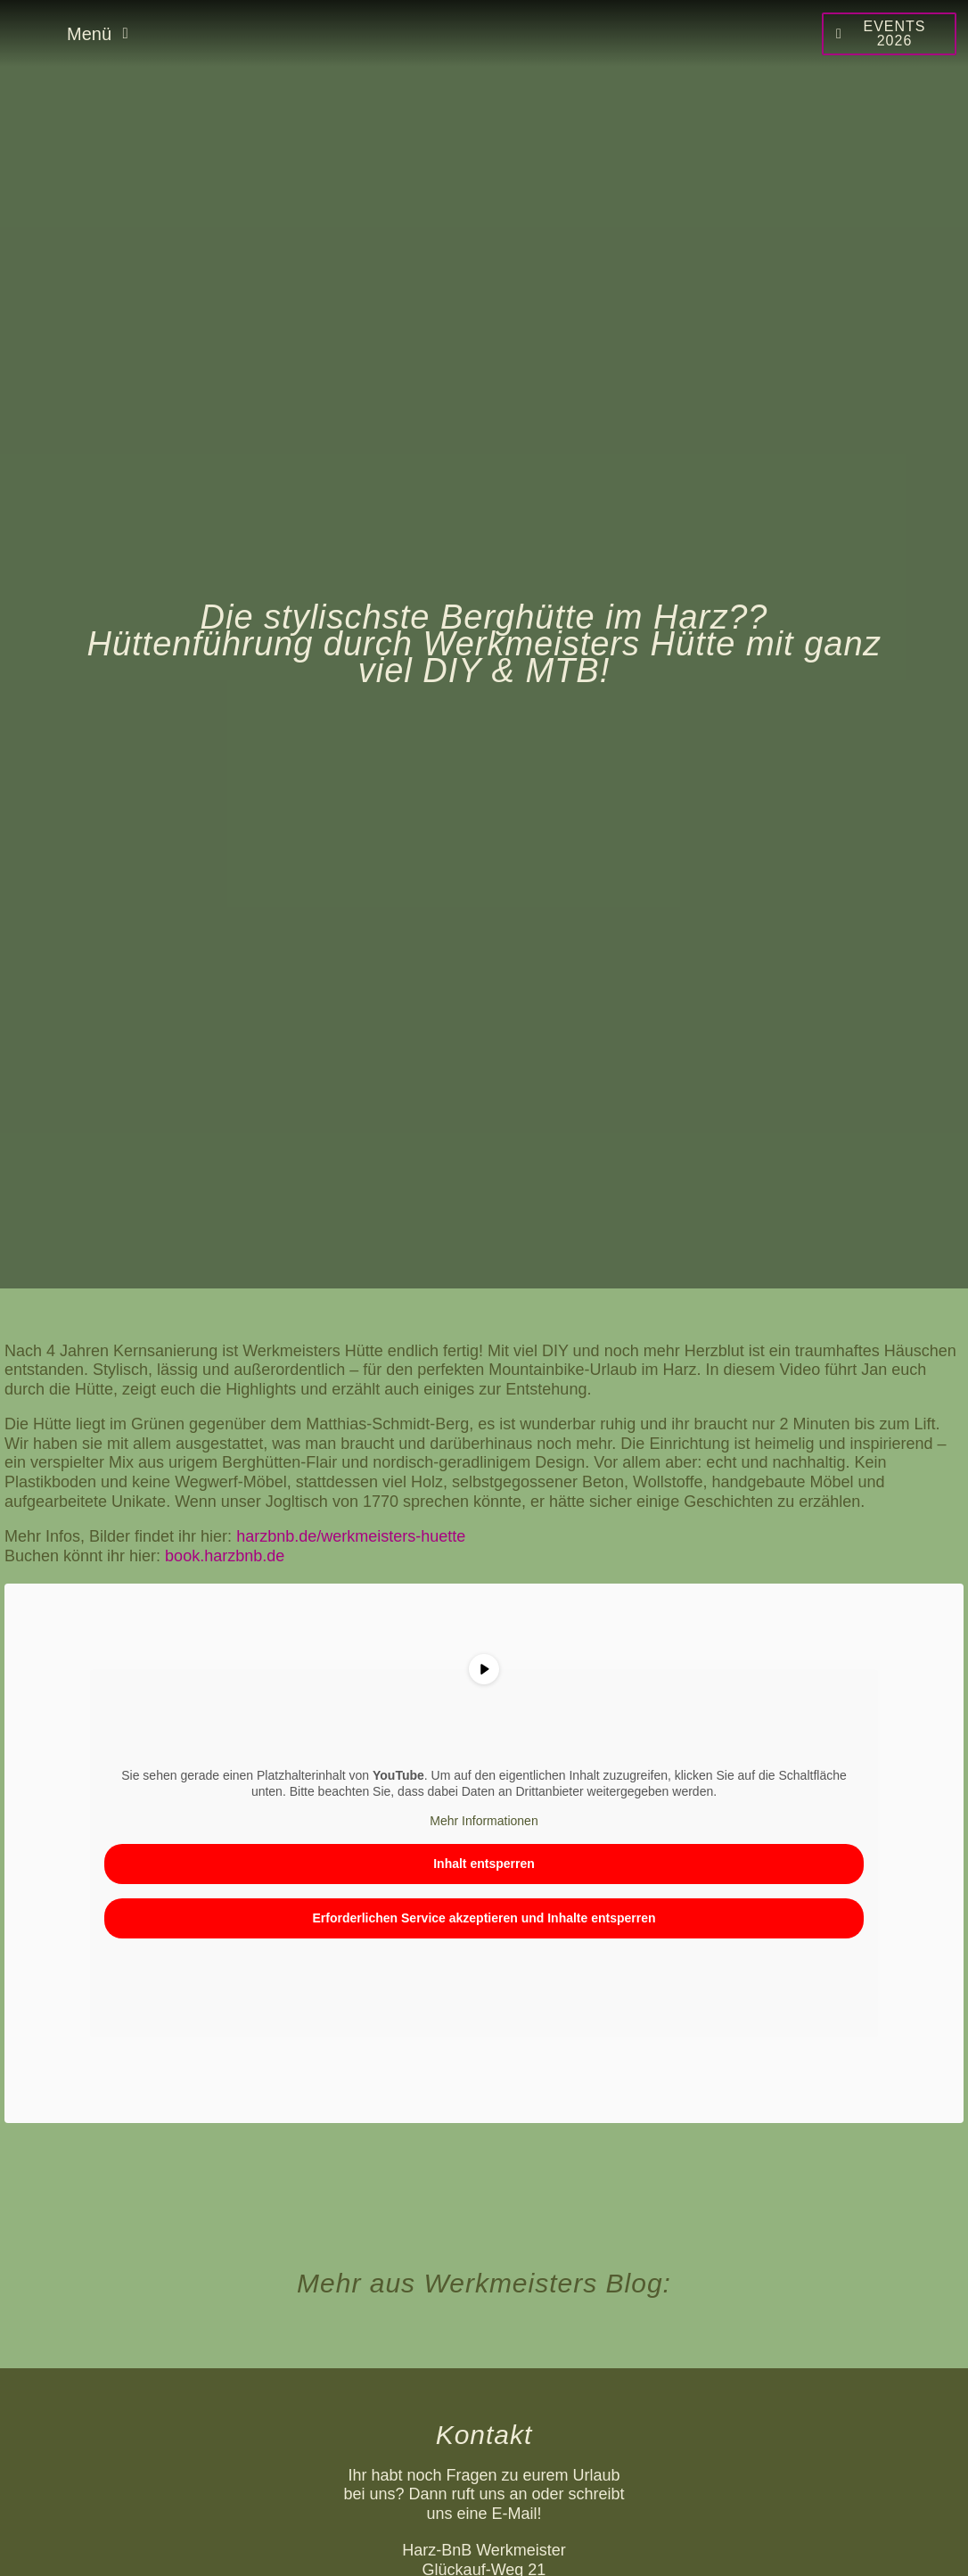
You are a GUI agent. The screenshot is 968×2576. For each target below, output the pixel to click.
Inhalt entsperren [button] (484, 1863)
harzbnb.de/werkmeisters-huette (350, 1536)
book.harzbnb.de (224, 1556)
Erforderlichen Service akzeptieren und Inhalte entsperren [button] (483, 1918)
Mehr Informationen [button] (483, 1822)
